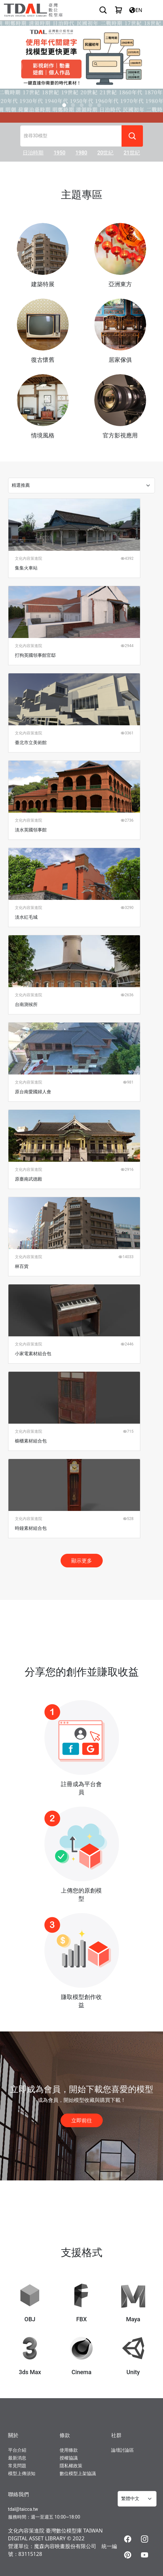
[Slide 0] (64, 105)
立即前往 (81, 2120)
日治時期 (33, 153)
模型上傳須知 (21, 2473)
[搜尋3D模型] (71, 136)
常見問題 (17, 2465)
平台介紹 (17, 2450)
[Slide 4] (99, 105)
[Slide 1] (73, 105)
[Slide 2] (82, 105)
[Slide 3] (90, 105)
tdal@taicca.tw (23, 2509)
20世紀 (105, 153)
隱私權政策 (71, 2465)
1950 (59, 153)
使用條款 (69, 2450)
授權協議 (69, 2457)
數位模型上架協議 (78, 2473)
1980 (81, 153)
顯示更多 (81, 1560)
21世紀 (131, 153)
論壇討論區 (122, 2450)
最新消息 (17, 2457)
